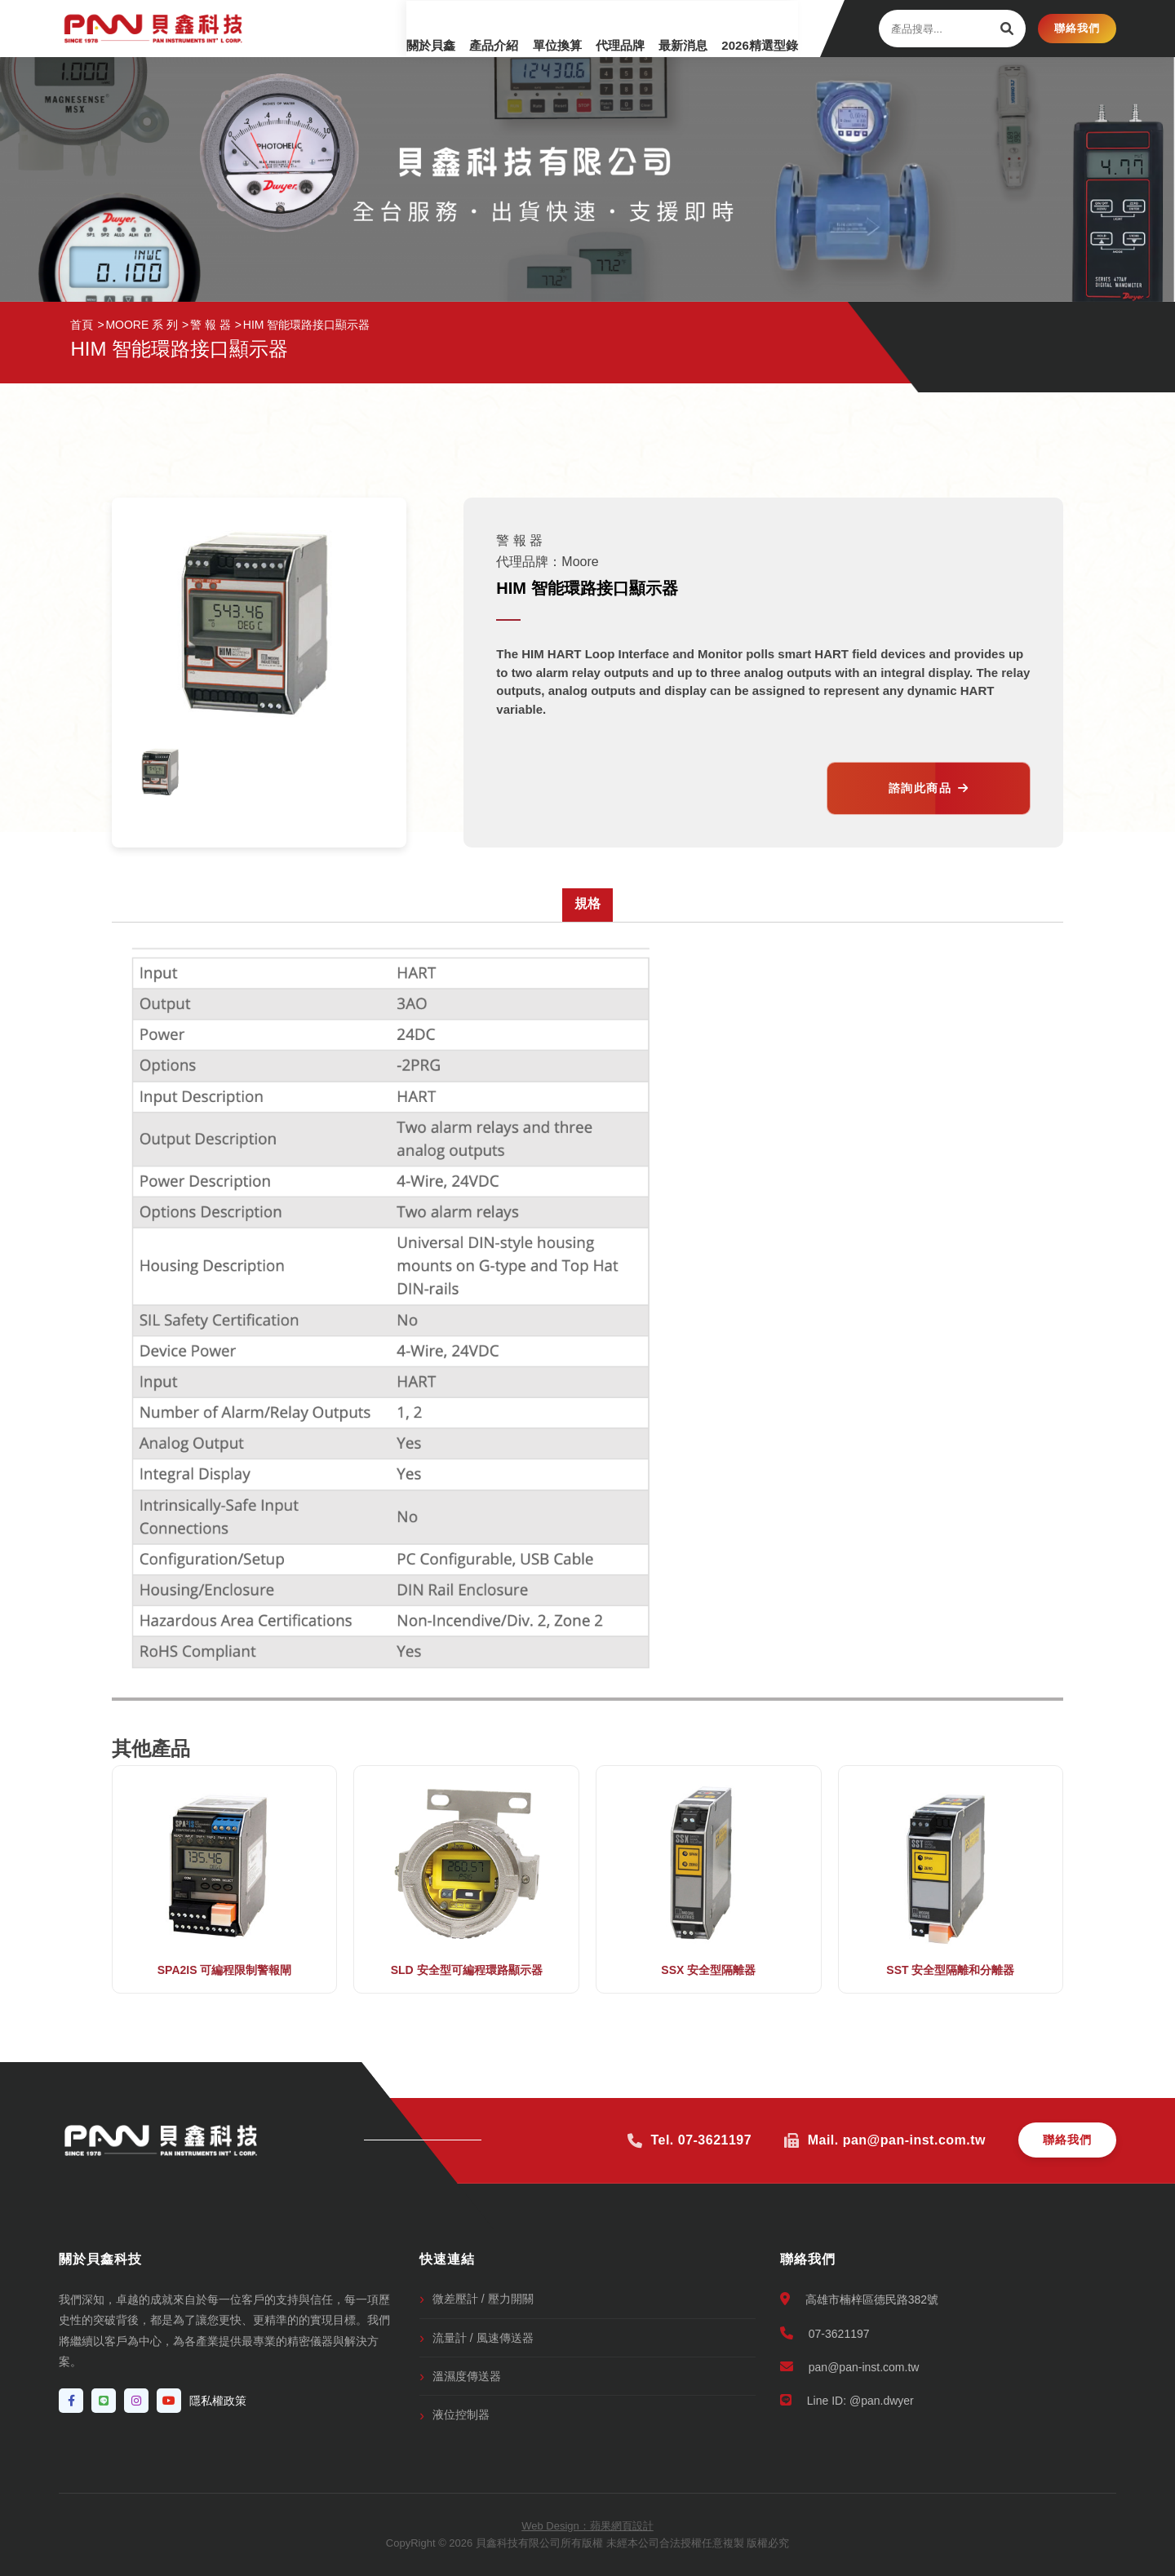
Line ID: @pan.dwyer (847, 2400)
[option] (161, 771)
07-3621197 (825, 2333)
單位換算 (515, 28)
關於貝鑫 (368, 28)
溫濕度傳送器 (466, 2376)
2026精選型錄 (749, 28)
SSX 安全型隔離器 (708, 1969)
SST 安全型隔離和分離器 (950, 1969)
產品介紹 (442, 28)
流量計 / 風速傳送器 (483, 2337)
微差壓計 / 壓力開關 (483, 2298)
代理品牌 (589, 28)
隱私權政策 (217, 2400)
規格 (587, 903)
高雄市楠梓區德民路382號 (859, 2299)
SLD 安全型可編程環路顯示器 (467, 1969)
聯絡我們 (1077, 28)
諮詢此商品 (929, 787)
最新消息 (662, 28)
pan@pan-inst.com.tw (850, 2367)
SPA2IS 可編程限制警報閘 (224, 1969)
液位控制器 (461, 2414)
